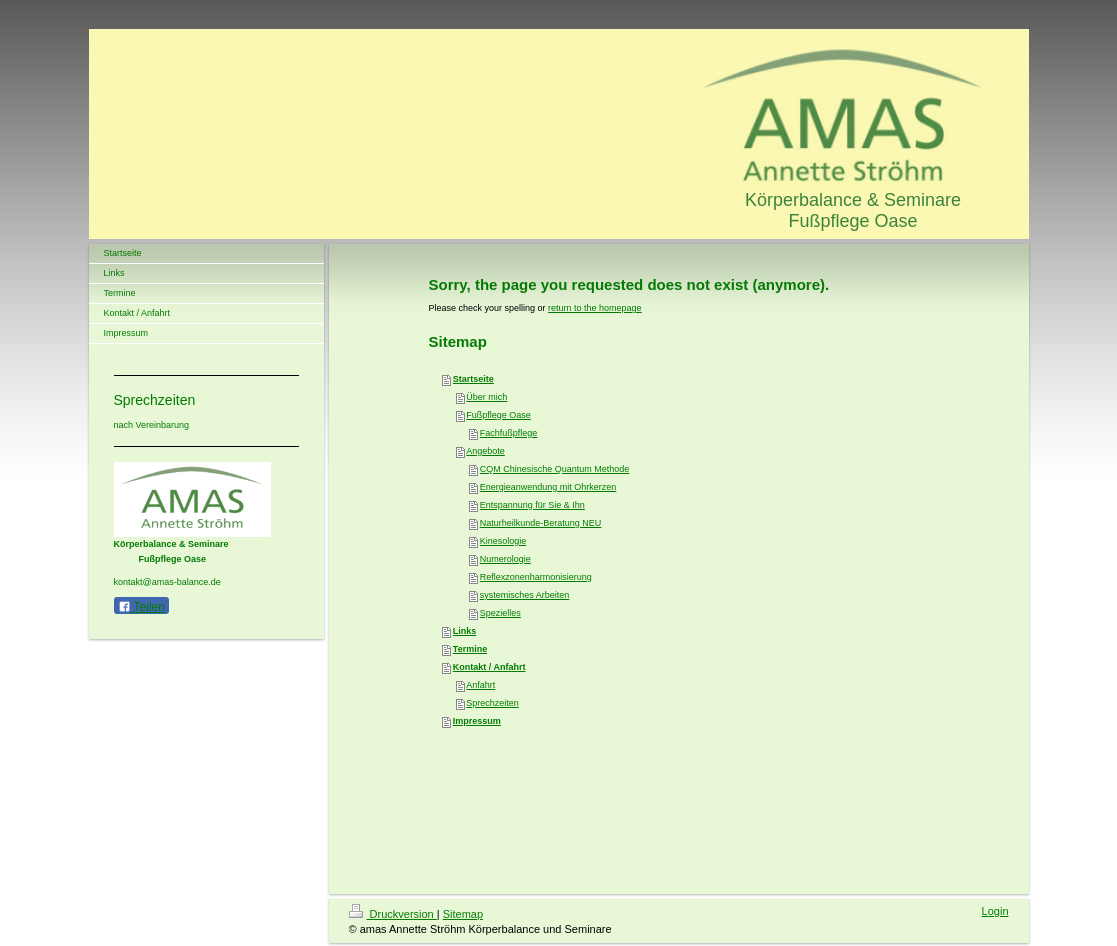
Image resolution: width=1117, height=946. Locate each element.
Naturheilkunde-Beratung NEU (541, 523)
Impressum (477, 721)
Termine (470, 649)
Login (995, 911)
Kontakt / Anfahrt (489, 667)
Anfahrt (480, 685)
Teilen (141, 607)
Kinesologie (503, 541)
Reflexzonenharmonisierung (536, 577)
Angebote (485, 451)
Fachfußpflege (509, 433)
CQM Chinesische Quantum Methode (555, 469)
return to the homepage (595, 308)
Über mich (486, 397)
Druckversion (393, 914)
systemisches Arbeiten (525, 595)
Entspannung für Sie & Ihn (532, 505)
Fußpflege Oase (498, 415)
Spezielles (500, 613)
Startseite (473, 379)
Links (465, 631)
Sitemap (463, 914)
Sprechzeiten (492, 703)
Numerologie (505, 559)
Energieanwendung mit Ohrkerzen (548, 487)
